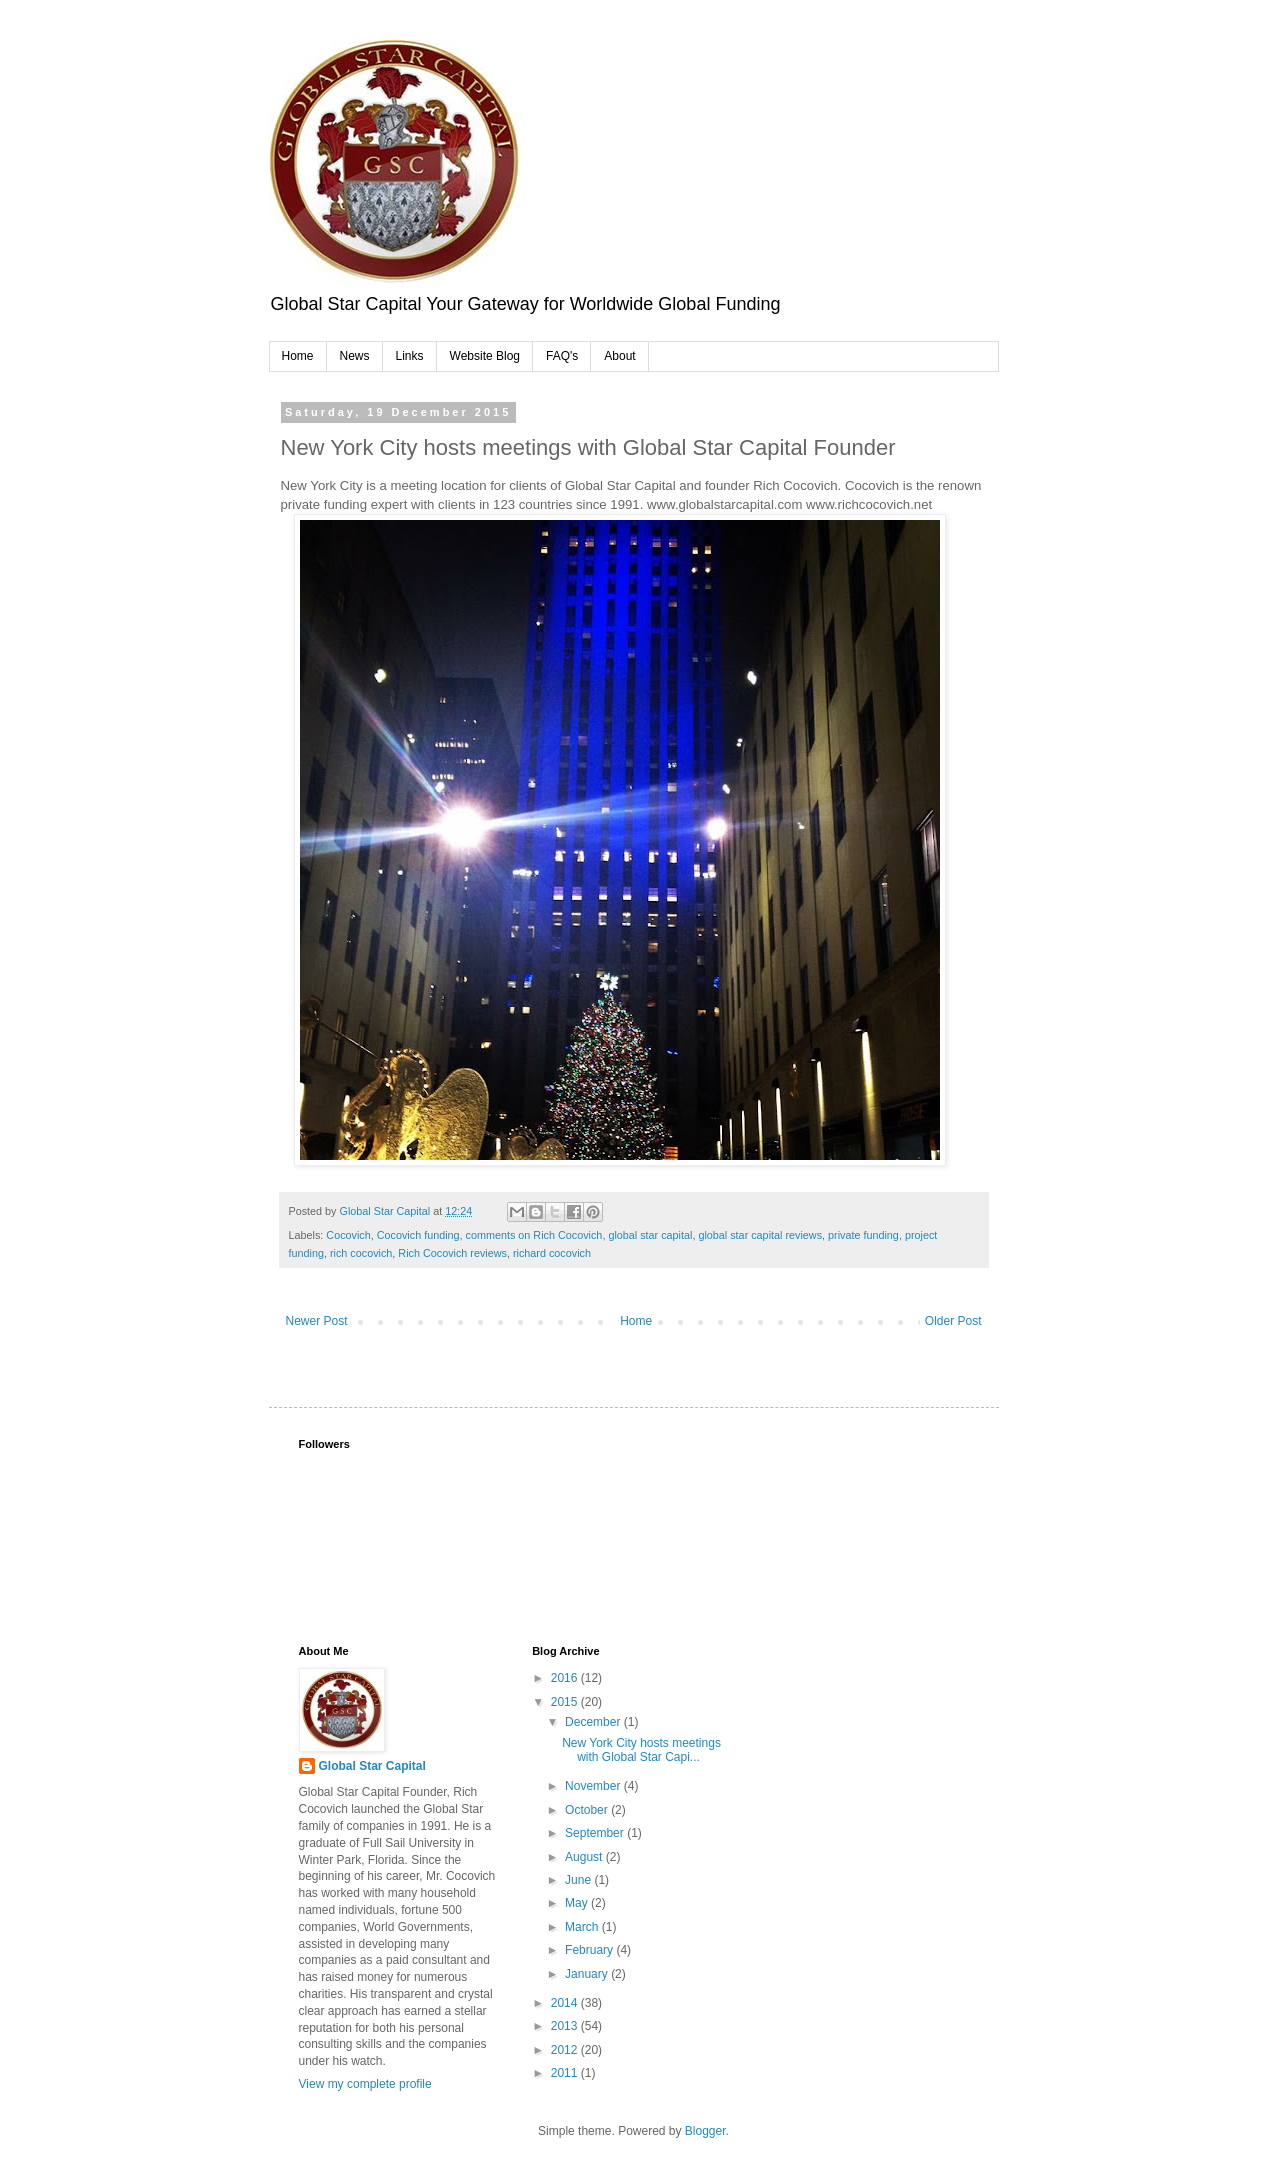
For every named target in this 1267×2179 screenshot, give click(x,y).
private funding (863, 1235)
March (583, 1927)
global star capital (650, 1235)
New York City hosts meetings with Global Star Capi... (641, 1750)
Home (298, 356)
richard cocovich (552, 1253)
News (355, 356)
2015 (566, 1702)
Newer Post (317, 1321)
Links (410, 356)
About (619, 356)
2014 (566, 2003)
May (578, 1903)
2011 (566, 2073)
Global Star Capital (372, 1766)
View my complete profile (365, 2084)
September (596, 1833)
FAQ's (562, 356)
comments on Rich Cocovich (534, 1235)
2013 (566, 2026)
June (579, 1880)
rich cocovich (361, 1253)
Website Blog (485, 356)
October (588, 1810)
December (594, 1722)
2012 (566, 2050)
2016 (566, 1678)
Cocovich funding (418, 1235)
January (588, 1974)
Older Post (953, 1321)
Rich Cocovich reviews (452, 1253)
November (594, 1786)
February (590, 1950)
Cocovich (348, 1235)
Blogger (705, 2131)
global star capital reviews (760, 1235)
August (585, 1857)
